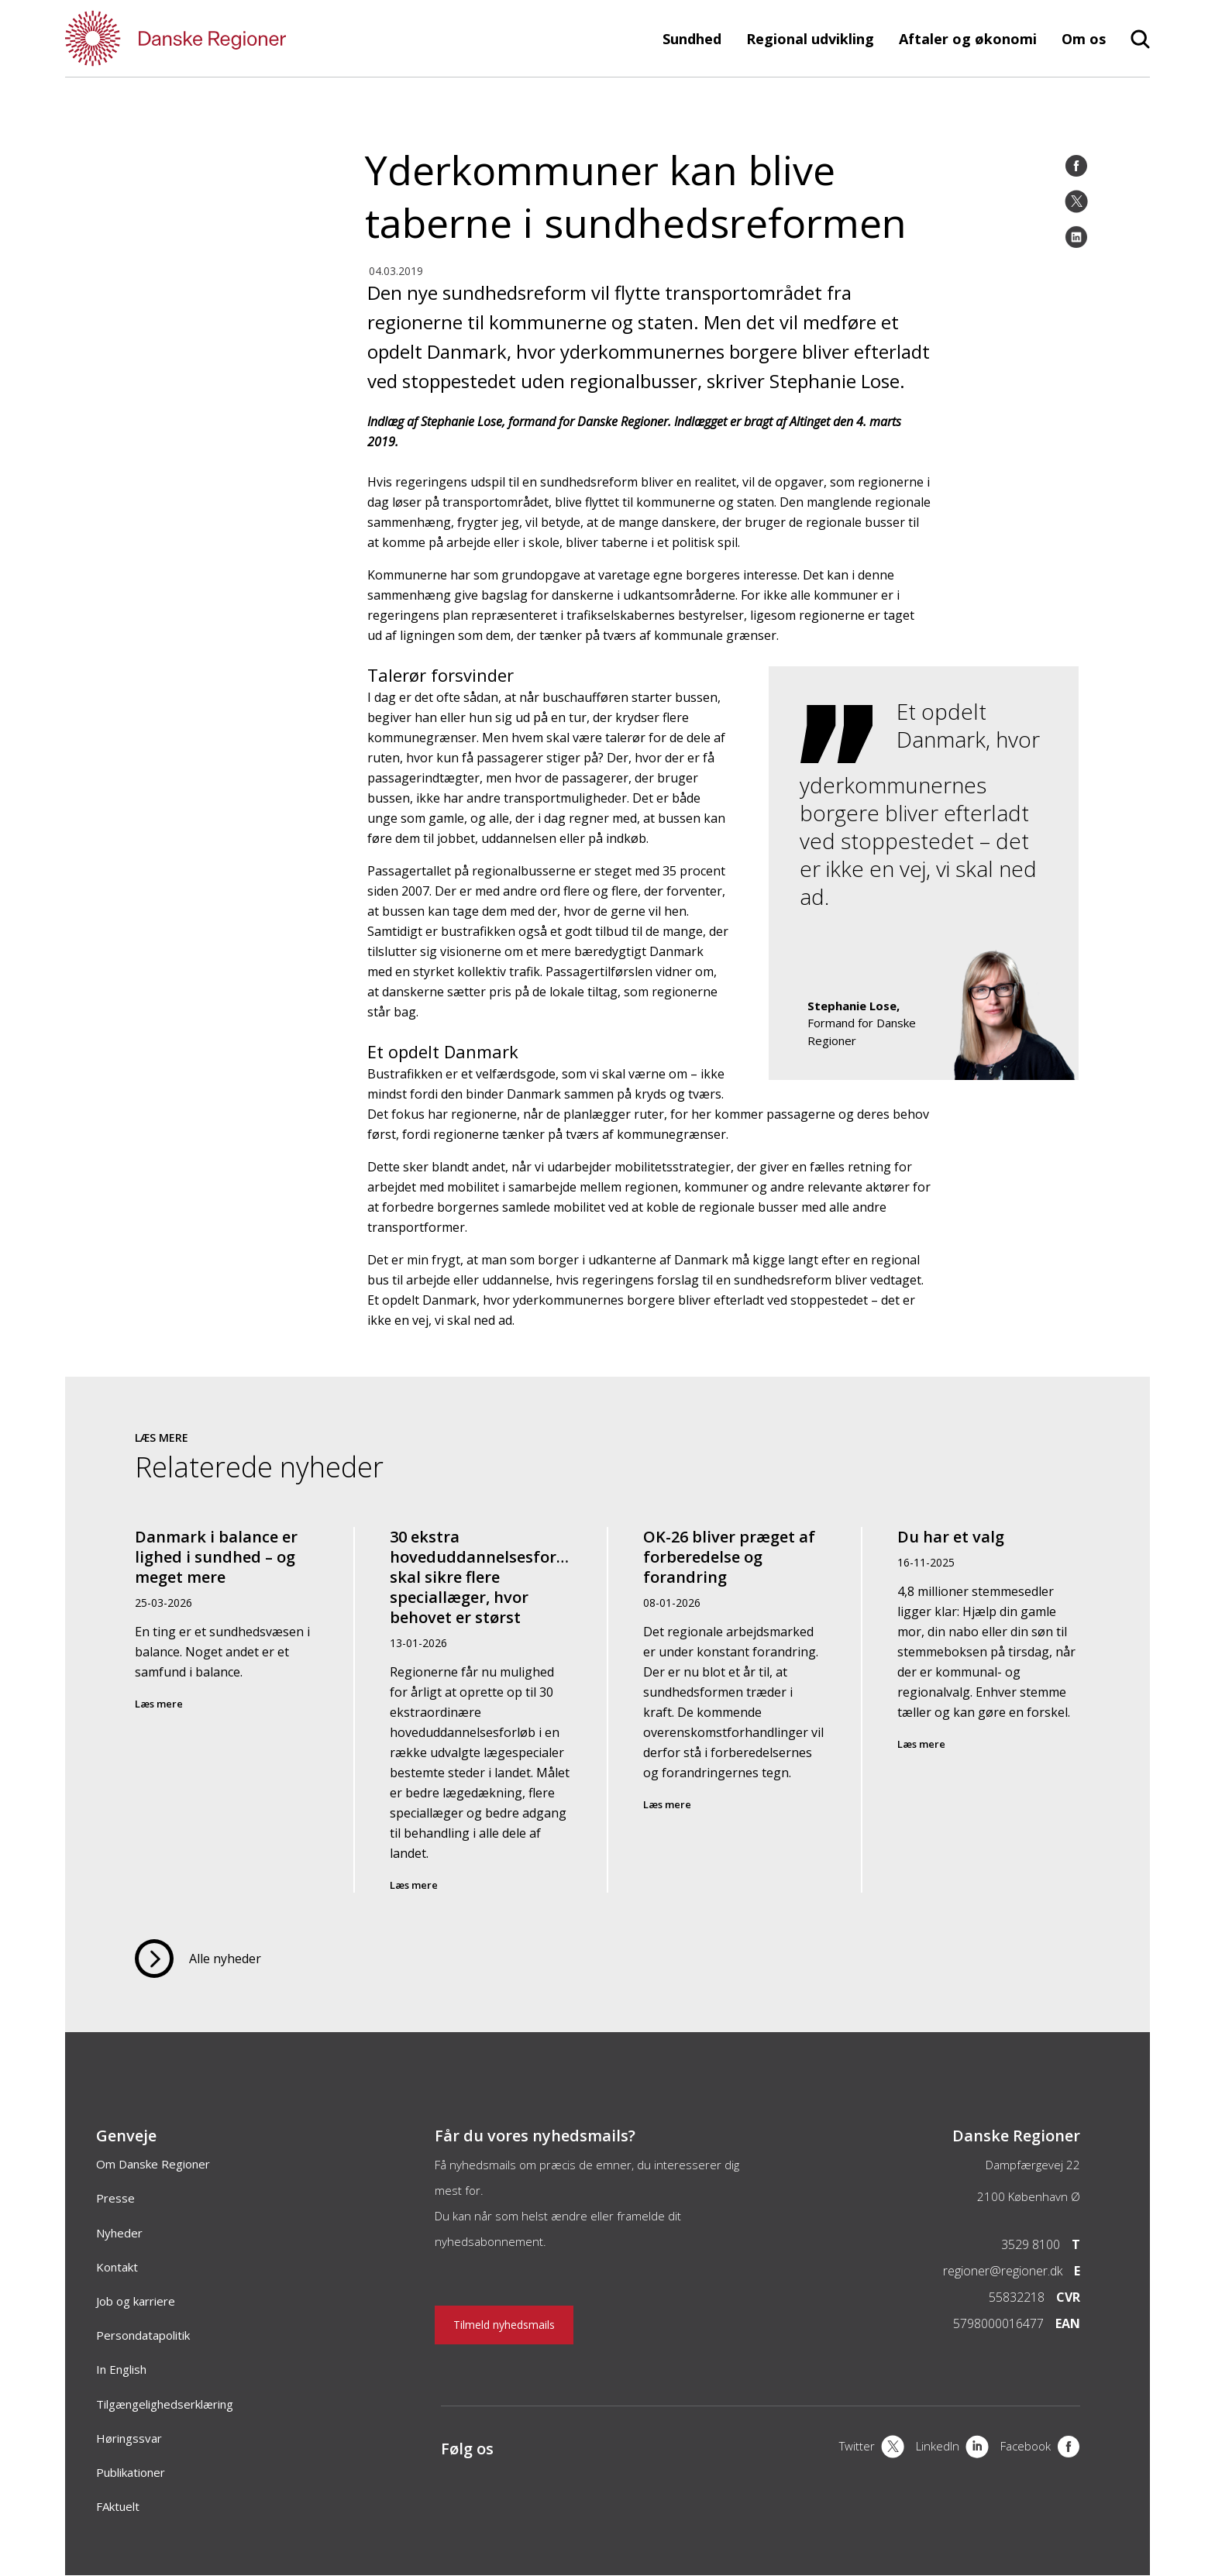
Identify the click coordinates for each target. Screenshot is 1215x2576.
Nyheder (119, 2233)
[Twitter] (1076, 201)
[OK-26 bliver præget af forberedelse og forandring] (735, 1710)
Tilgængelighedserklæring (164, 2404)
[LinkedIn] (1076, 237)
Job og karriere (135, 2301)
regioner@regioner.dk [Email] (1002, 2270)
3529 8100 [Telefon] (1030, 2244)
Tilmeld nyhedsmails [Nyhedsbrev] (504, 2324)
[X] (871, 2448)
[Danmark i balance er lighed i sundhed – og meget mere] (227, 1710)
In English (121, 2369)
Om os (1084, 38)
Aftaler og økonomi (968, 38)
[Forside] (220, 38)
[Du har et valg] (989, 1710)
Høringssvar (129, 2438)
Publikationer (130, 2472)
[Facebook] (1076, 165)
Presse (115, 2198)
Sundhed (692, 38)
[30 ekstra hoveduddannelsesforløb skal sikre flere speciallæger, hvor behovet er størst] (481, 1710)
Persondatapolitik (143, 2335)
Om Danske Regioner (153, 2164)
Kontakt (117, 2267)
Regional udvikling (810, 38)
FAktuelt (117, 2506)
